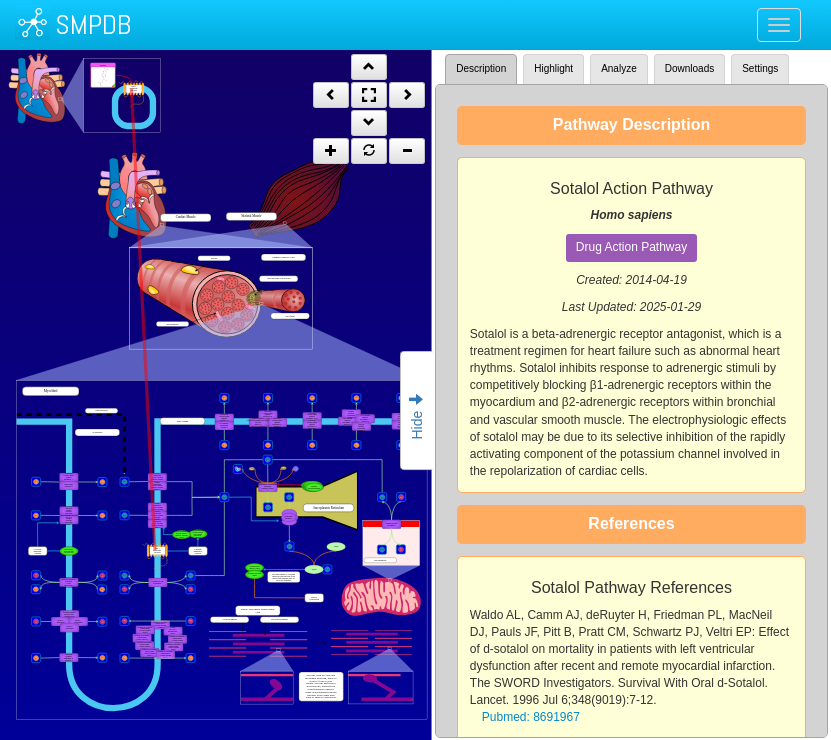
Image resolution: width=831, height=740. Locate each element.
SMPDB (93, 24)
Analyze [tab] (619, 68)
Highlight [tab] (553, 68)
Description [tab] (481, 68)
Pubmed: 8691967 (531, 717)
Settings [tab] (760, 68)
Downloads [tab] (689, 68)
